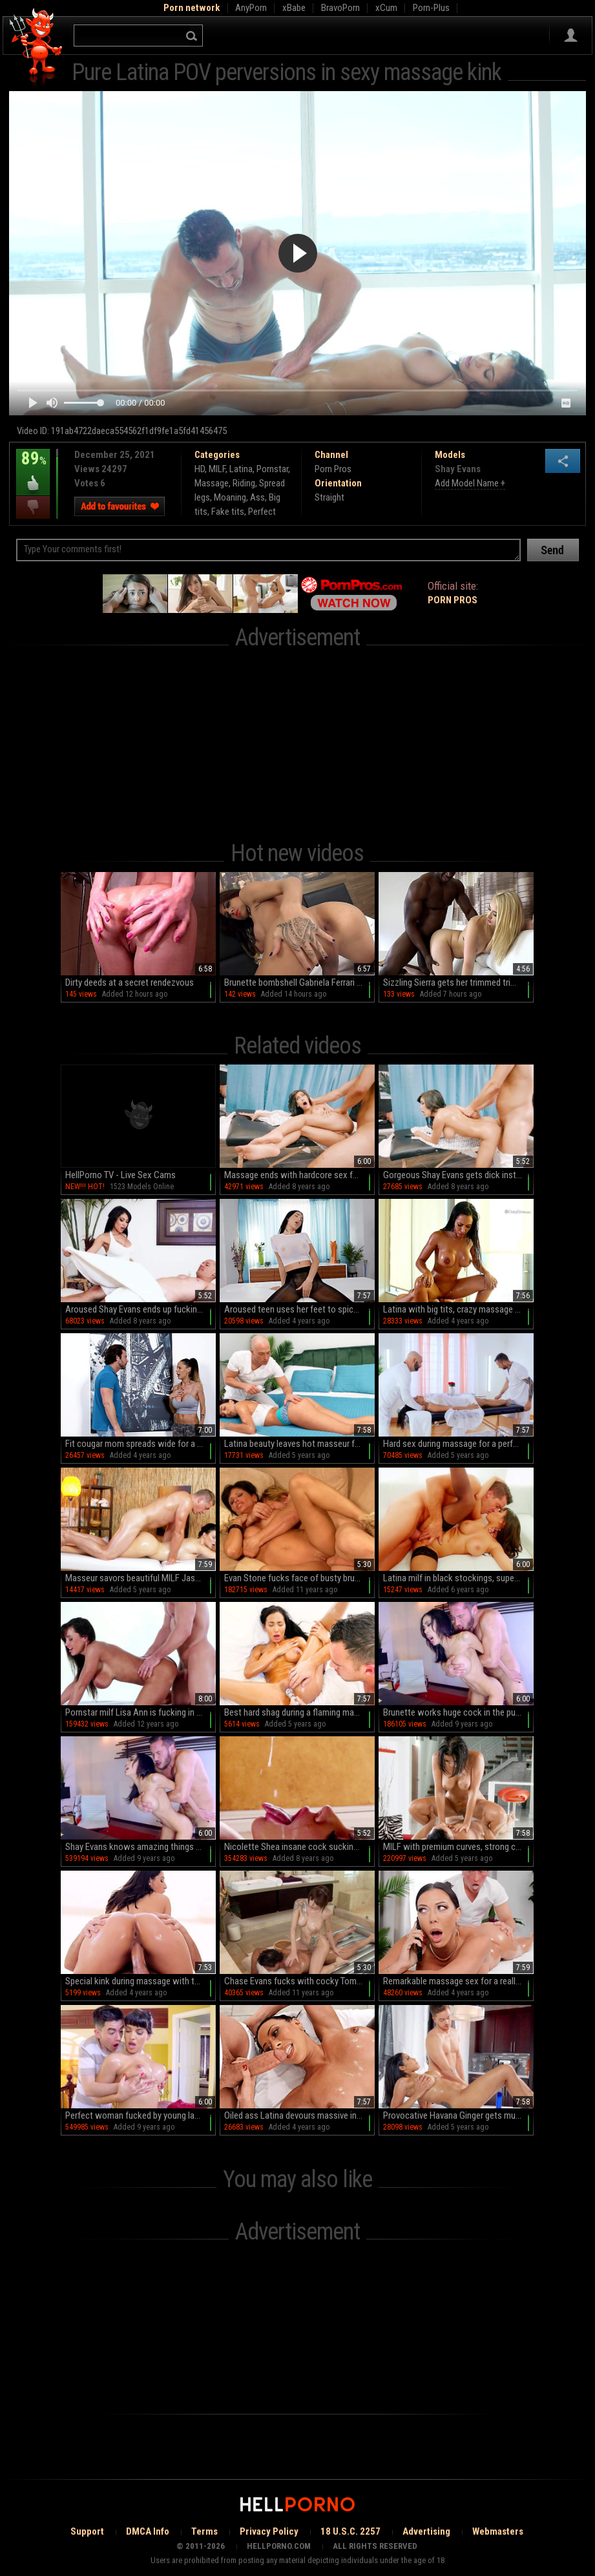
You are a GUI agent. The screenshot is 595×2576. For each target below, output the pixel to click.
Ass (257, 497)
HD (199, 469)
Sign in (570, 35)
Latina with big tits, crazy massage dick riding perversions (458, 1309)
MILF (217, 469)
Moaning (230, 497)
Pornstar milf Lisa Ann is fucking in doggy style (140, 1712)
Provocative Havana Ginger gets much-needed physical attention (458, 2115)
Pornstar (272, 469)
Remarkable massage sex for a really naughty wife (458, 1981)
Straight (329, 497)
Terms (204, 2531)
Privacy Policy (269, 2531)
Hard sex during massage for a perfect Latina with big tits (458, 1443)
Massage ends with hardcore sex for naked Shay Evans (299, 1175)
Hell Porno (36, 48)
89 (33, 467)
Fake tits (227, 511)
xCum (386, 8)
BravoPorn (340, 8)
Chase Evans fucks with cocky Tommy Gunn (299, 1981)
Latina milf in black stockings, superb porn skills (458, 1578)
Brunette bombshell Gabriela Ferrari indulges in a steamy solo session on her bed (299, 982)
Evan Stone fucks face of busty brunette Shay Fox (299, 1578)
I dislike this (33, 507)
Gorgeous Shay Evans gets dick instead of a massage (458, 1175)
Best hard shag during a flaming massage (299, 1712)
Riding (244, 483)
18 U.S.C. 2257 (350, 2531)
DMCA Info (147, 2531)
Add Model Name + (470, 483)
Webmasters (497, 2531)
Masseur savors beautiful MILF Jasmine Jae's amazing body (140, 1578)
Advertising (426, 2531)
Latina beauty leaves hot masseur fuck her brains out (299, 1443)
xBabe (294, 8)
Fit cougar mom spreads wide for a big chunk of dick (140, 1443)
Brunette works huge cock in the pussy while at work (458, 1712)
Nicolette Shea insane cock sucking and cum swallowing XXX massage (299, 1847)
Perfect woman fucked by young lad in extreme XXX (140, 2115)
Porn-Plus (431, 8)
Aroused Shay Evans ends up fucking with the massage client (140, 1309)
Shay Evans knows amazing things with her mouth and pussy (140, 1847)
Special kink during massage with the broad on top (140, 1981)
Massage (211, 483)
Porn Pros (333, 469)
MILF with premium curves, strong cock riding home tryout (458, 1847)
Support (87, 2531)
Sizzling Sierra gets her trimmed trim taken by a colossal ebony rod (458, 982)
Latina (241, 469)
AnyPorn (251, 8)
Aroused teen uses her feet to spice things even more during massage (299, 1309)
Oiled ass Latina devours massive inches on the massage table (299, 2115)
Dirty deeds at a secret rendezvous (129, 982)
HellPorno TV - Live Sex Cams (120, 1175)
